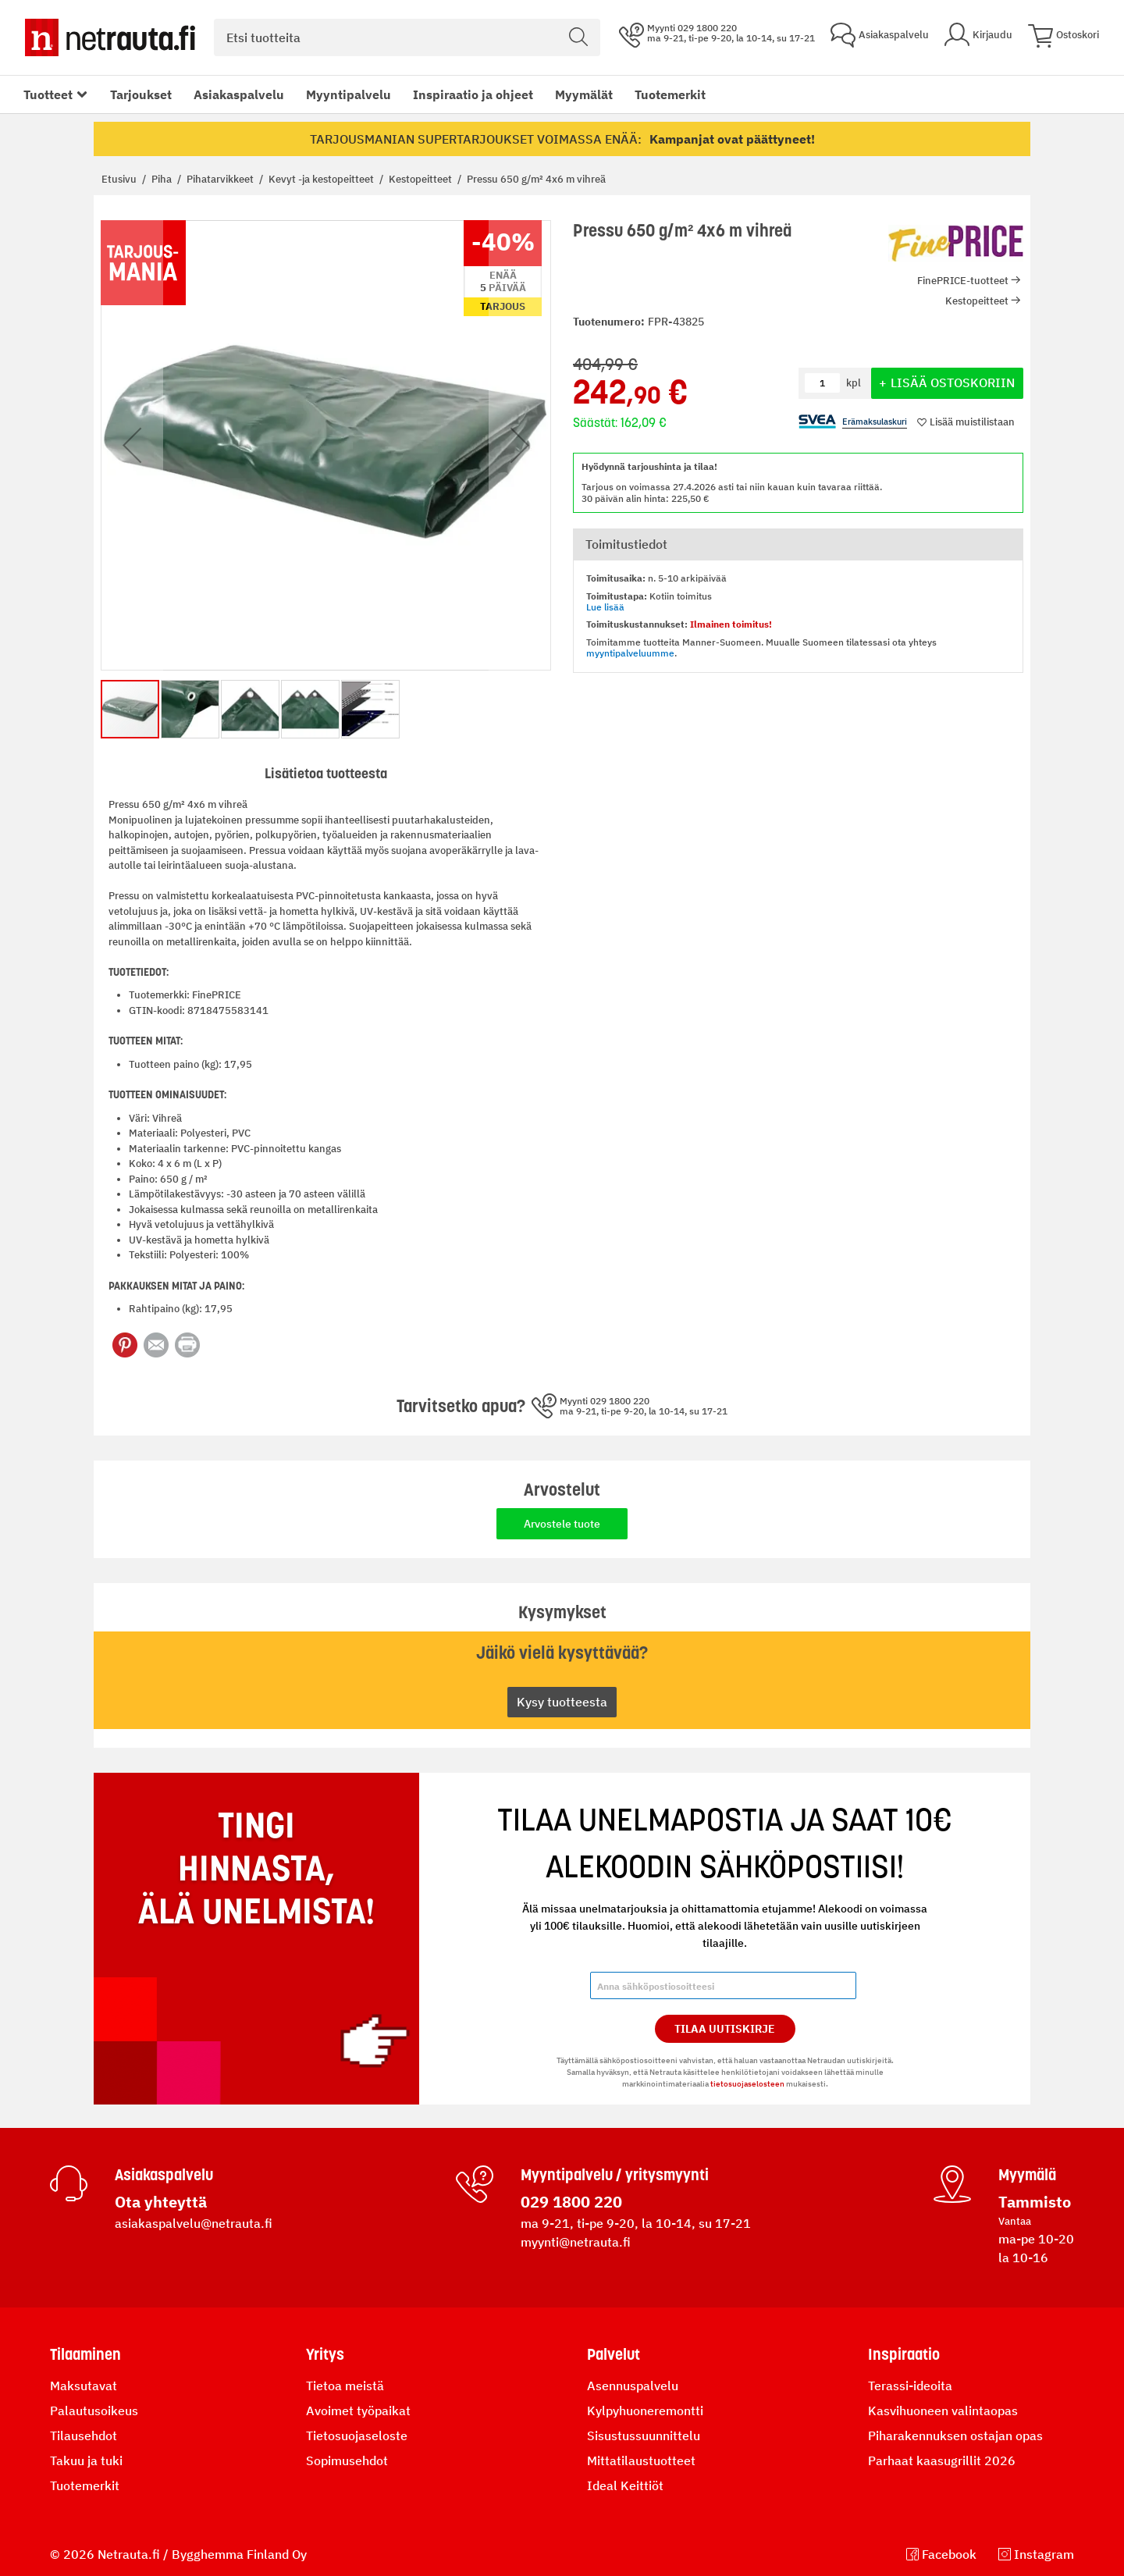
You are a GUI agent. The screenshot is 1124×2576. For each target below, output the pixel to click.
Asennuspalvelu (632, 2385)
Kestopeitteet (421, 179)
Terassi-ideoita (910, 2385)
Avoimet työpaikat (358, 2410)
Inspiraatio (904, 2354)
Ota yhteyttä (161, 2201)
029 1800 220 (571, 2201)
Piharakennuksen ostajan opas (955, 2435)
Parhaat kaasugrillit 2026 (942, 2460)
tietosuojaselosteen (747, 2084)
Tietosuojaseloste (356, 2435)
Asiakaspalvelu (239, 94)
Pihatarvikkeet (221, 179)
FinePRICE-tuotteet (962, 280)
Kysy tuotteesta (562, 1702)
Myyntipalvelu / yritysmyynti (615, 2175)
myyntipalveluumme (630, 653)
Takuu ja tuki (86, 2460)
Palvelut (613, 2354)
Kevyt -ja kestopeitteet (322, 179)
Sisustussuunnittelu (643, 2435)
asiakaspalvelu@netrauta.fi (193, 2223)
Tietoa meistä (345, 2385)
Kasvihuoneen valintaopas (943, 2410)
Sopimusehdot (347, 2460)
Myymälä (1027, 2175)
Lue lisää (605, 607)
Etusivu (120, 179)
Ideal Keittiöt (625, 2485)
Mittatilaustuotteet (641, 2460)
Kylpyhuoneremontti (645, 2410)
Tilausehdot (83, 2435)
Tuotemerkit (670, 94)
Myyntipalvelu (348, 94)
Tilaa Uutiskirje (724, 2029)
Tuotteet (48, 94)
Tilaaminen (85, 2354)
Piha (162, 179)
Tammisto (1034, 2201)
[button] (132, 445)
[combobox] (407, 37)
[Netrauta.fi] (110, 37)
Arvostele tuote (562, 1524)
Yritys (325, 2354)
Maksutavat (83, 2385)
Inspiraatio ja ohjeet (473, 94)
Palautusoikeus (94, 2410)
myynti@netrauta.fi (576, 2242)
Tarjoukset (141, 94)
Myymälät (584, 94)
